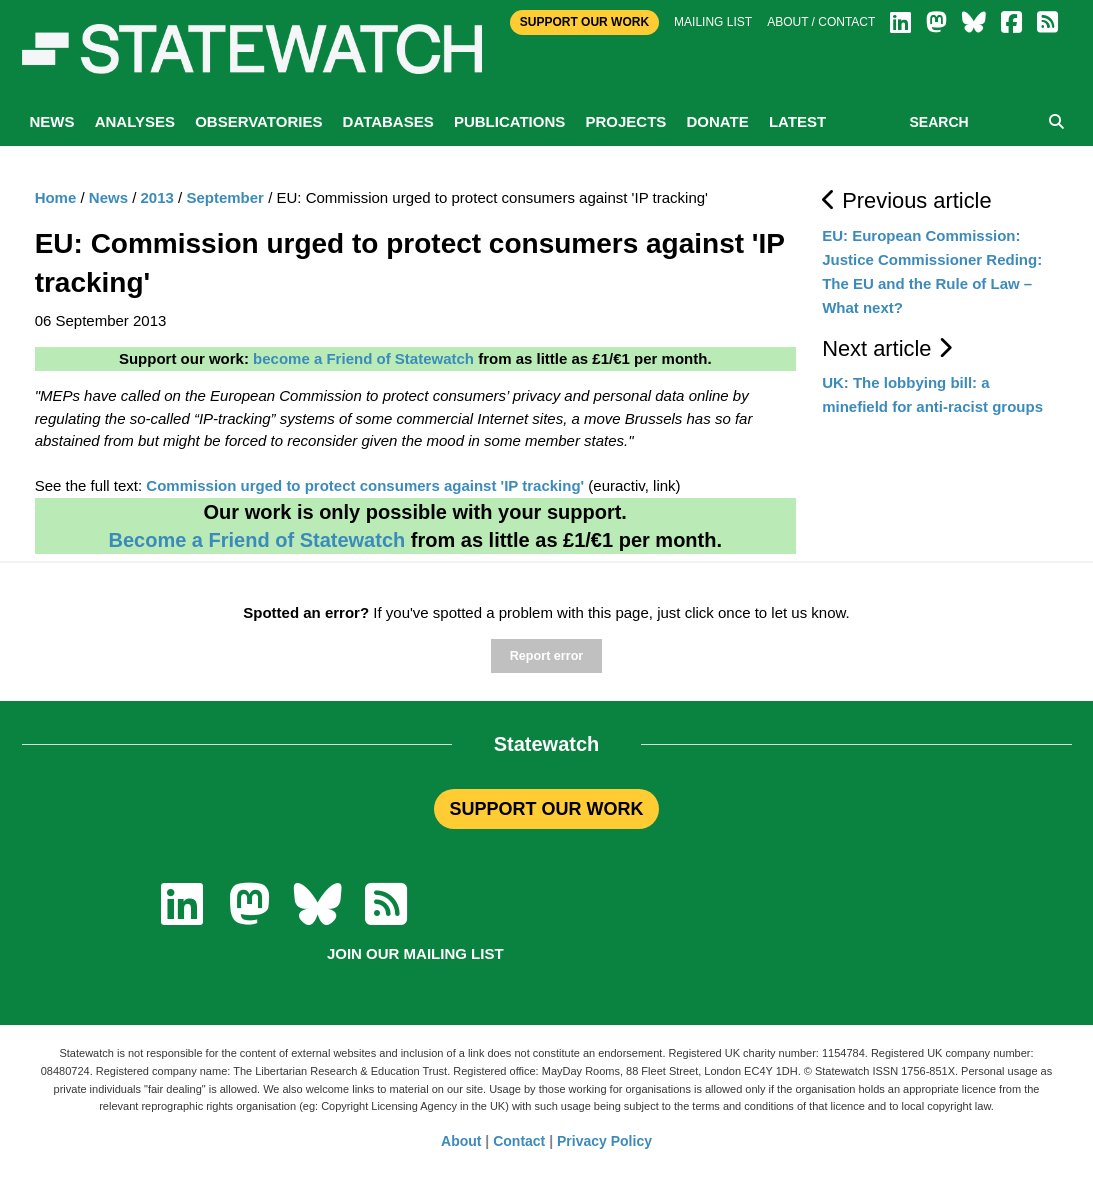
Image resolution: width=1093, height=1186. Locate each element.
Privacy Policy (604, 1141)
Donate (717, 121)
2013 (157, 197)
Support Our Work (584, 22)
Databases (388, 121)
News (52, 121)
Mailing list (713, 22)
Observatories (258, 121)
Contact (519, 1141)
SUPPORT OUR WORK (546, 809)
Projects (625, 121)
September (225, 197)
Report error (546, 656)
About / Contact (821, 22)
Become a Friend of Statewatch (256, 540)
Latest (797, 121)
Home (56, 197)
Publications (509, 121)
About (461, 1141)
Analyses (135, 121)
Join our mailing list (415, 953)
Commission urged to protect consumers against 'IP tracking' (365, 485)
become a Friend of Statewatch (363, 358)
